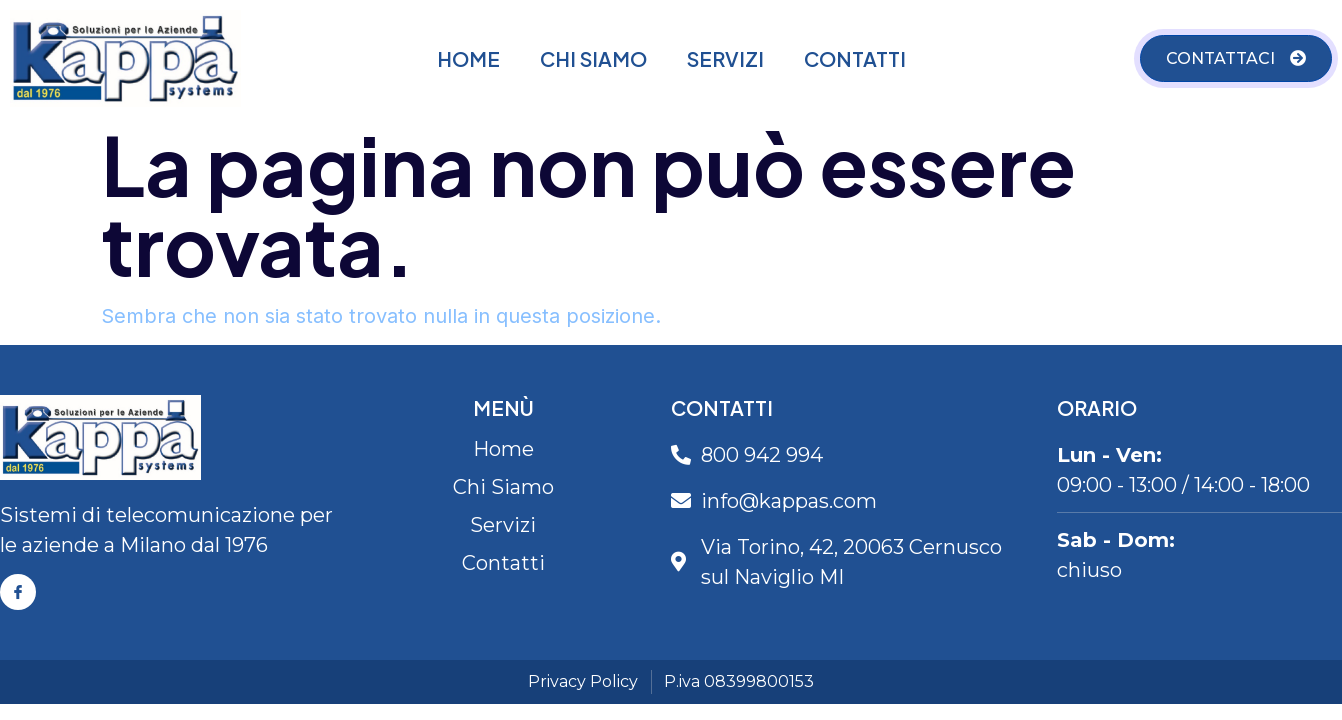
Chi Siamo (593, 58)
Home (468, 58)
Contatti (855, 58)
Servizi (725, 58)
